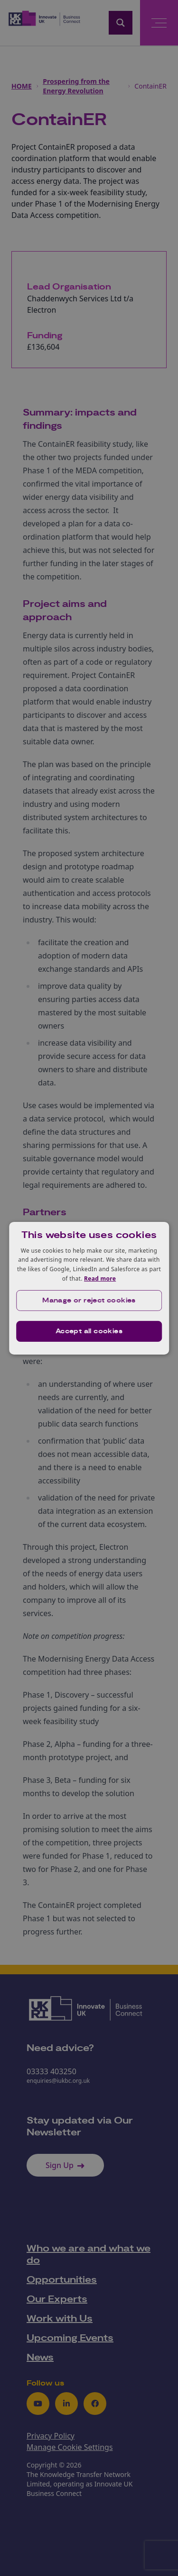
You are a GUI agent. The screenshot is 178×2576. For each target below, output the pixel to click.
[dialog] (89, 1287)
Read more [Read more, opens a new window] (100, 1278)
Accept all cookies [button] (89, 1331)
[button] (89, 1300)
